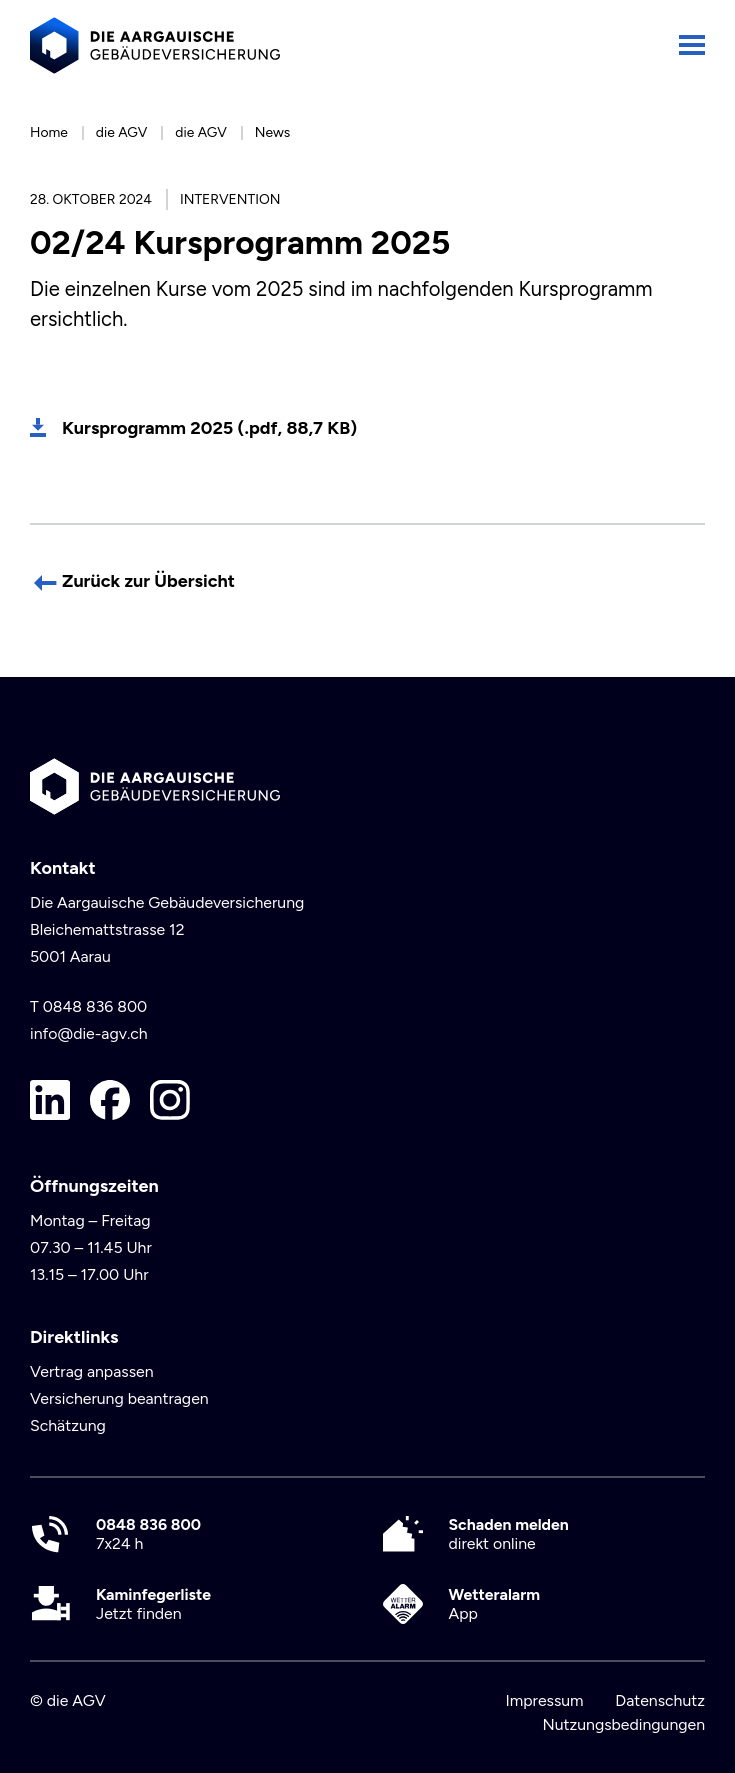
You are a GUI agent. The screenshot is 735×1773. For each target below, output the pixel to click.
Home (49, 132)
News (272, 132)
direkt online (509, 1534)
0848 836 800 (95, 1006)
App (495, 1604)
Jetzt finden (153, 1604)
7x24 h (148, 1534)
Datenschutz (660, 1700)
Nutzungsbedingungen (623, 1724)
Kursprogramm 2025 (209, 428)
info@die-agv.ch (89, 1033)
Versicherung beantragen (119, 1398)
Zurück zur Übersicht (148, 581)
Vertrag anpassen (92, 1371)
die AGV (122, 132)
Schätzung (68, 1425)
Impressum (544, 1700)
